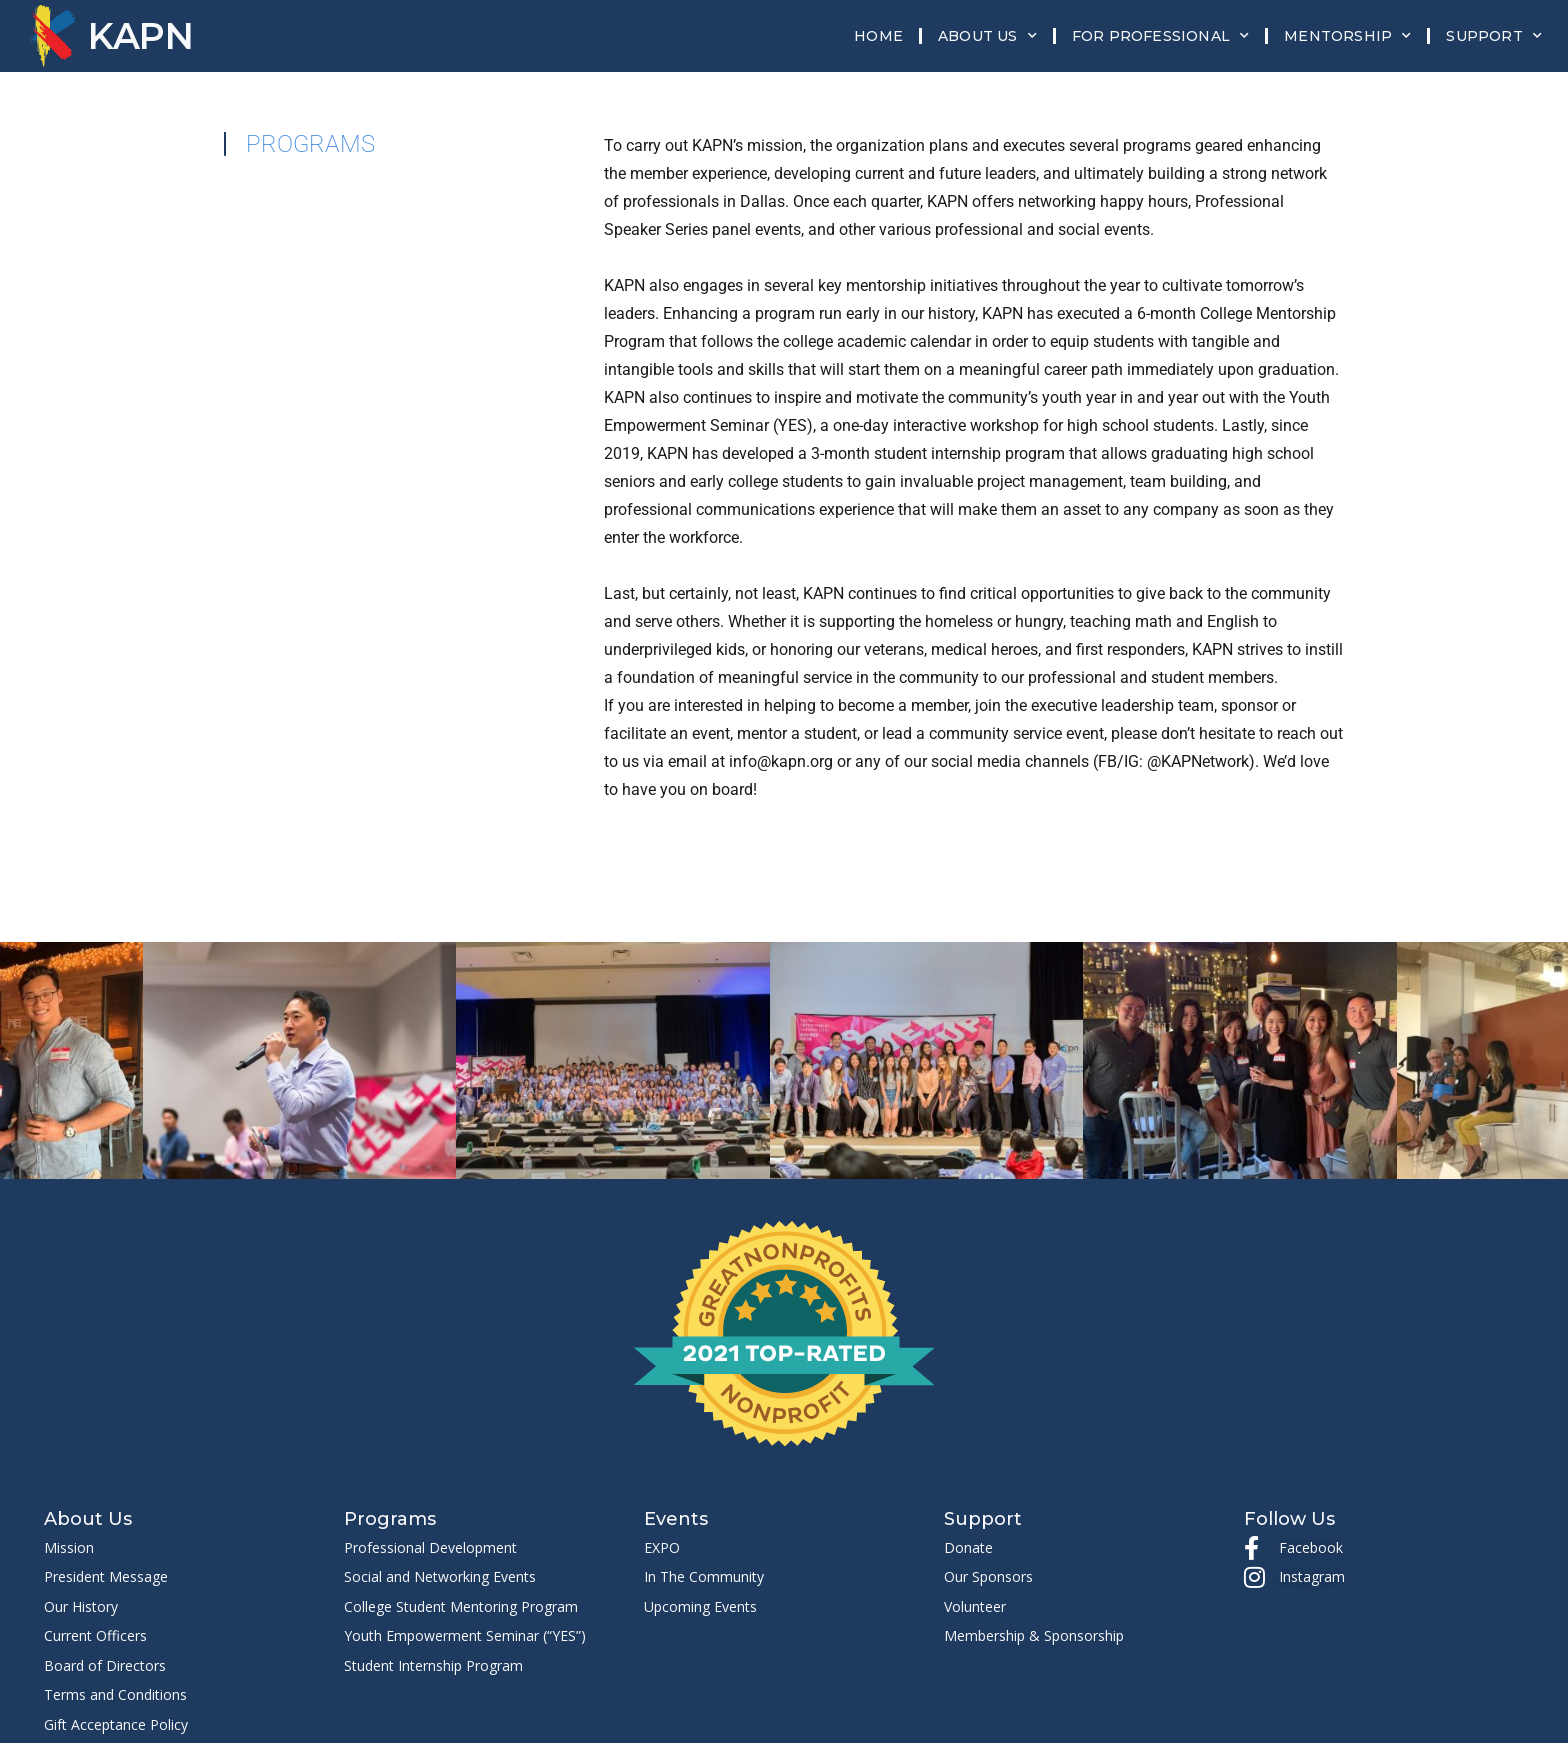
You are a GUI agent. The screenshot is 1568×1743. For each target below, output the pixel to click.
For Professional (1160, 36)
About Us (987, 36)
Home (878, 36)
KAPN (141, 36)
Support (1494, 36)
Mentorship (1347, 36)
